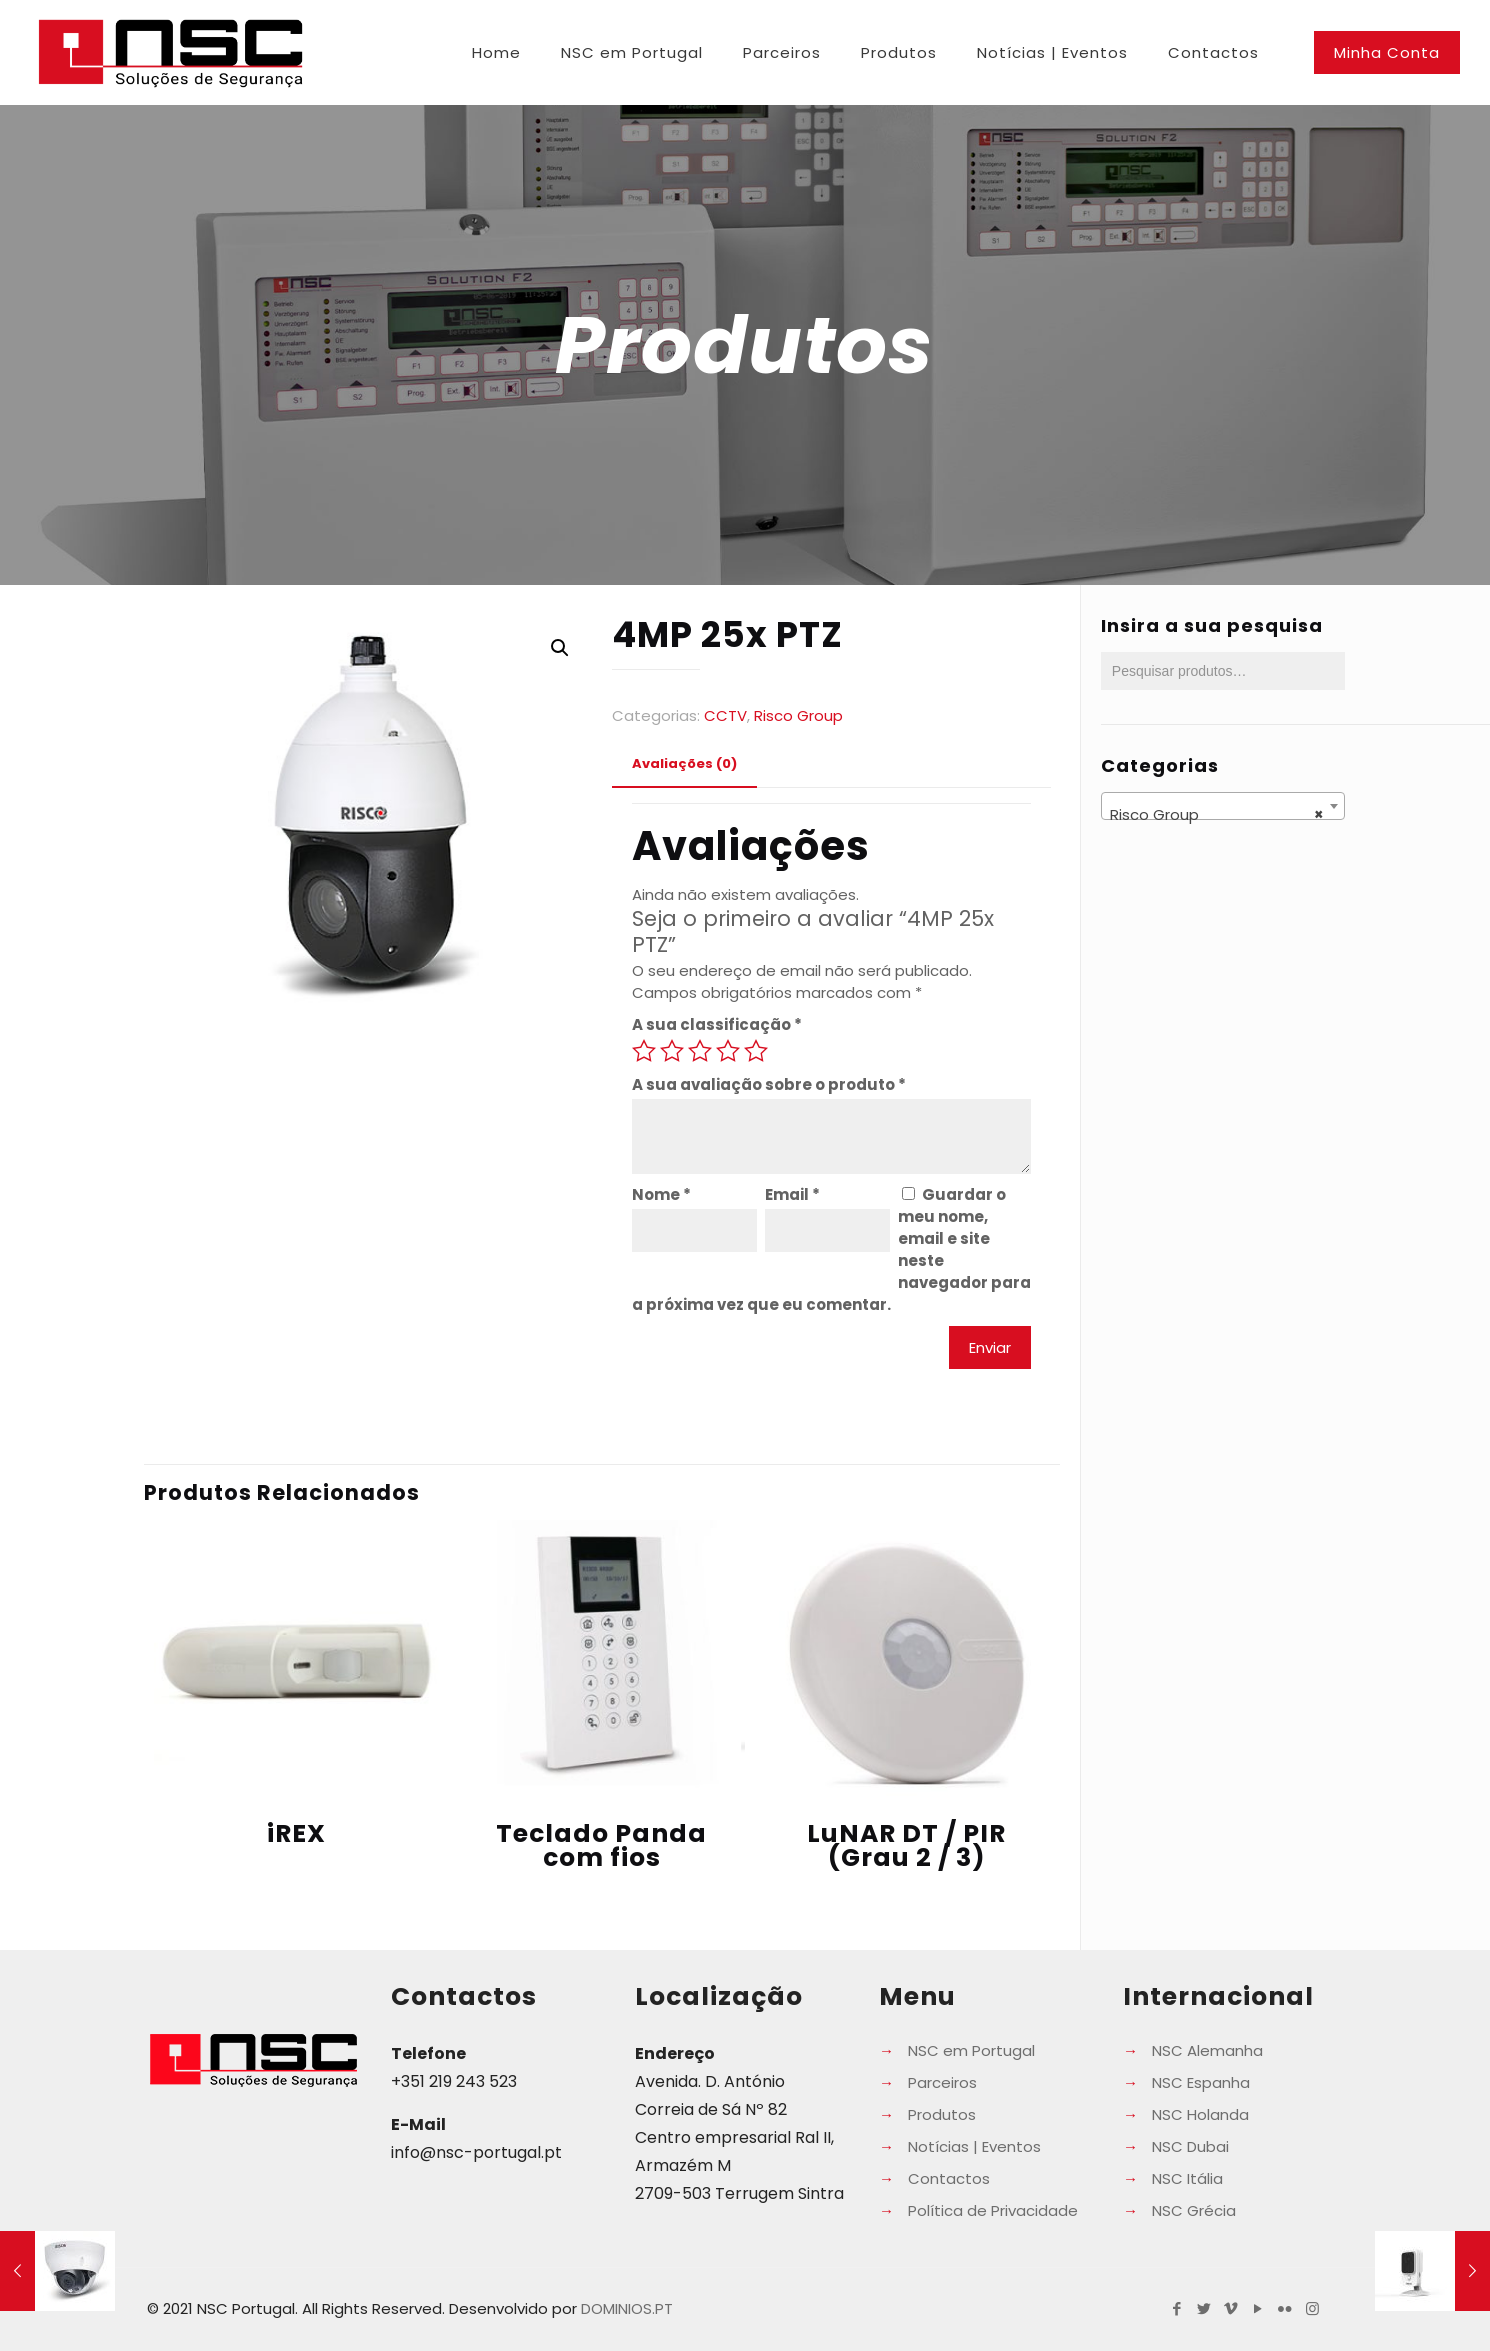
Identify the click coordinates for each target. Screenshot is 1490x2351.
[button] (560, 648)
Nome (661, 1194)
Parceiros (942, 2082)
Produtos (942, 2114)
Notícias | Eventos (974, 2146)
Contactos (949, 2178)
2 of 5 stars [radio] (672, 1051)
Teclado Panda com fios (601, 1845)
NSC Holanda (1200, 2114)
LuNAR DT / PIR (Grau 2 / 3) (906, 1845)
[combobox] (1223, 806)
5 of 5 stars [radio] (756, 1051)
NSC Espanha (1201, 2082)
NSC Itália (1187, 2178)
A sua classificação (717, 1024)
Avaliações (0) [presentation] (684, 763)
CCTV (725, 715)
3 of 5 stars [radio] (700, 1051)
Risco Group (798, 715)
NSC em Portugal (971, 2050)
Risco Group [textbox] (1217, 815)
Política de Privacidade (993, 2210)
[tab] (684, 764)
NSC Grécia (1194, 2210)
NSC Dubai (1190, 2146)
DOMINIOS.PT (627, 2308)
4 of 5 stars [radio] (728, 1051)
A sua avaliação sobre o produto (769, 1084)
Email (792, 1194)
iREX (296, 1833)
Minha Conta (1387, 52)
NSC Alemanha (1207, 2050)
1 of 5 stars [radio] (644, 1051)
